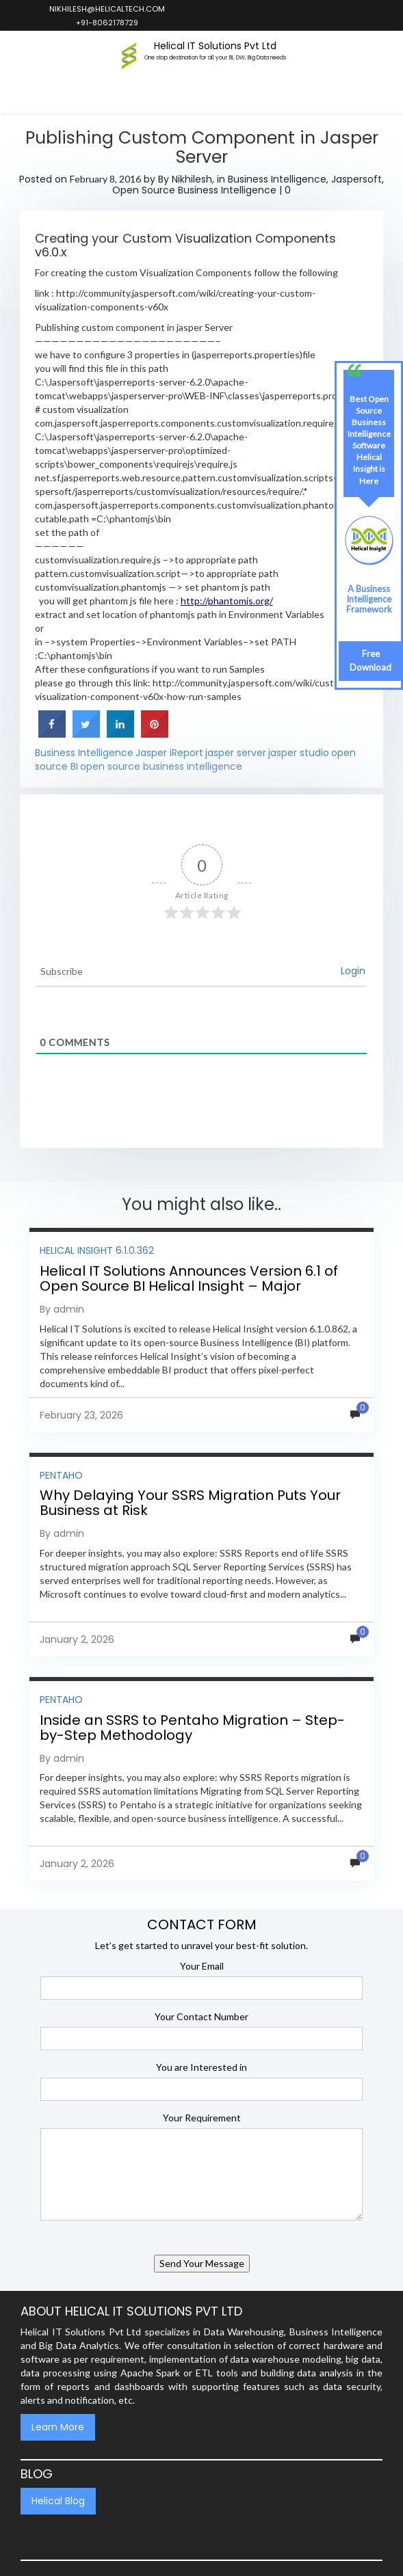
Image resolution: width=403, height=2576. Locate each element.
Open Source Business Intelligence (194, 190)
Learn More (57, 2427)
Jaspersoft (356, 179)
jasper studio (298, 753)
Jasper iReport (169, 753)
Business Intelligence (277, 179)
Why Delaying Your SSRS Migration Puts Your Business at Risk (190, 1503)
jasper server (235, 753)
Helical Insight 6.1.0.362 (97, 1250)
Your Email (202, 1966)
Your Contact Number (201, 2016)
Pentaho (61, 1475)
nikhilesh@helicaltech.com (106, 8)
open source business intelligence (161, 766)
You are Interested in (201, 2067)
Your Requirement (202, 2117)
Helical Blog (58, 2501)
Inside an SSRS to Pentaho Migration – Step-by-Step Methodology (192, 1727)
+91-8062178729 (106, 22)
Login (353, 971)
